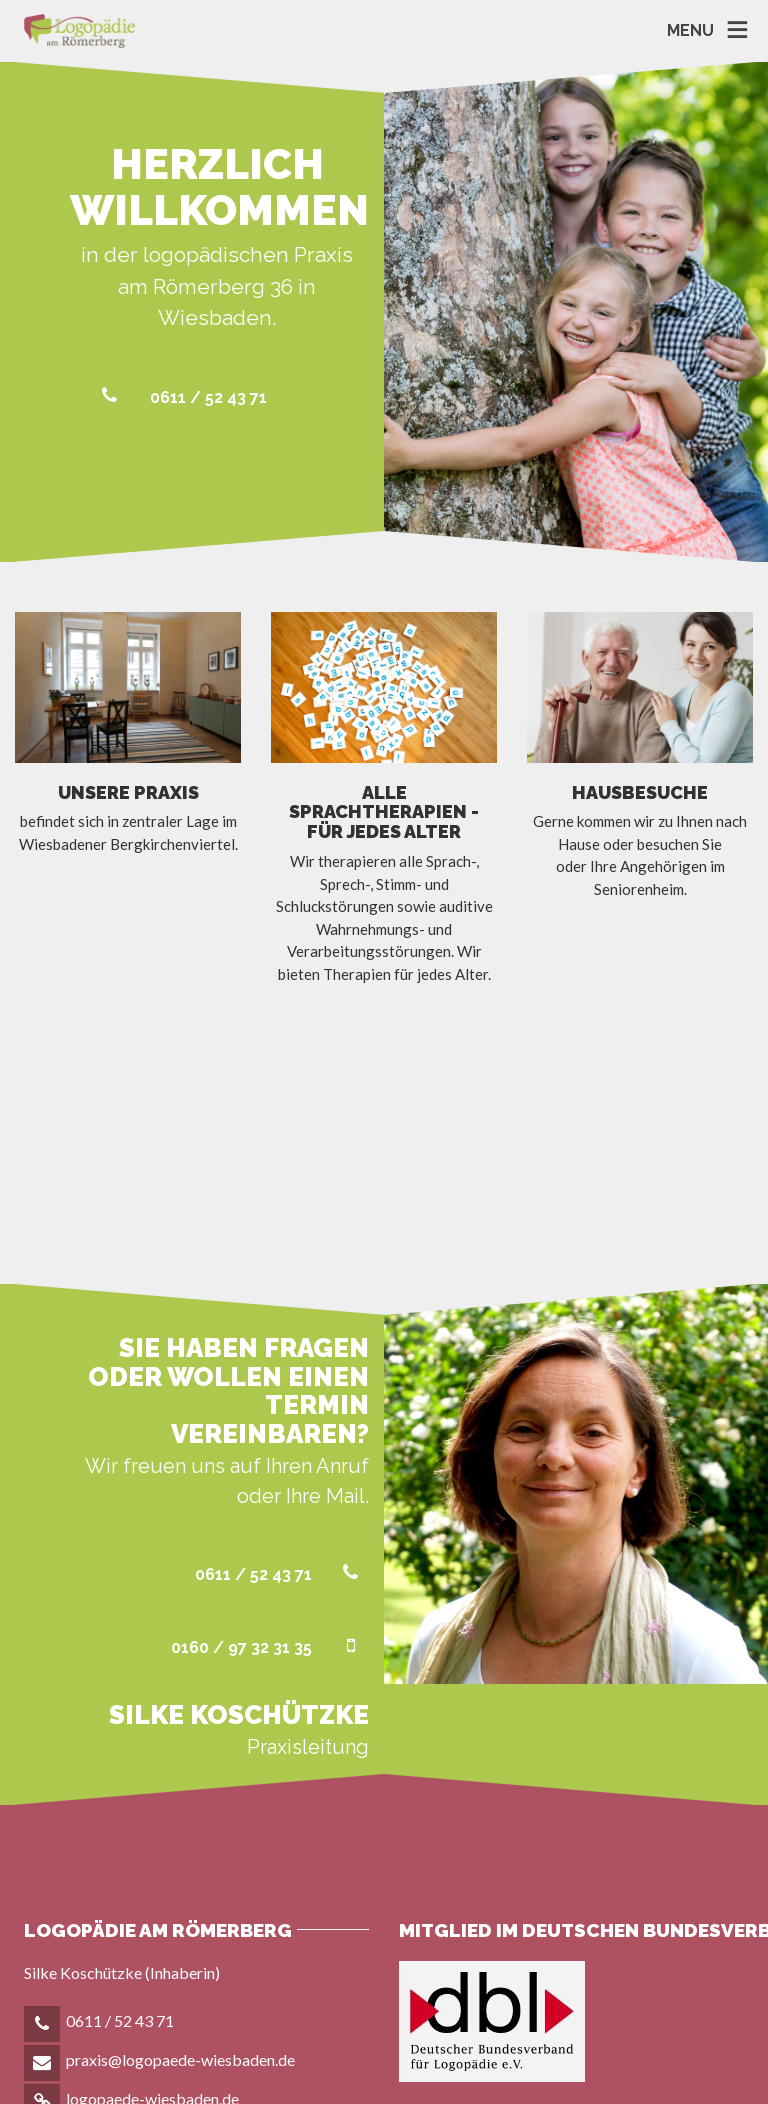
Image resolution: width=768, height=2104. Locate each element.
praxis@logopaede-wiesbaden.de (180, 1866)
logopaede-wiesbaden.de (152, 1905)
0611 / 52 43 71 (180, 397)
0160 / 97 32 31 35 (270, 1454)
